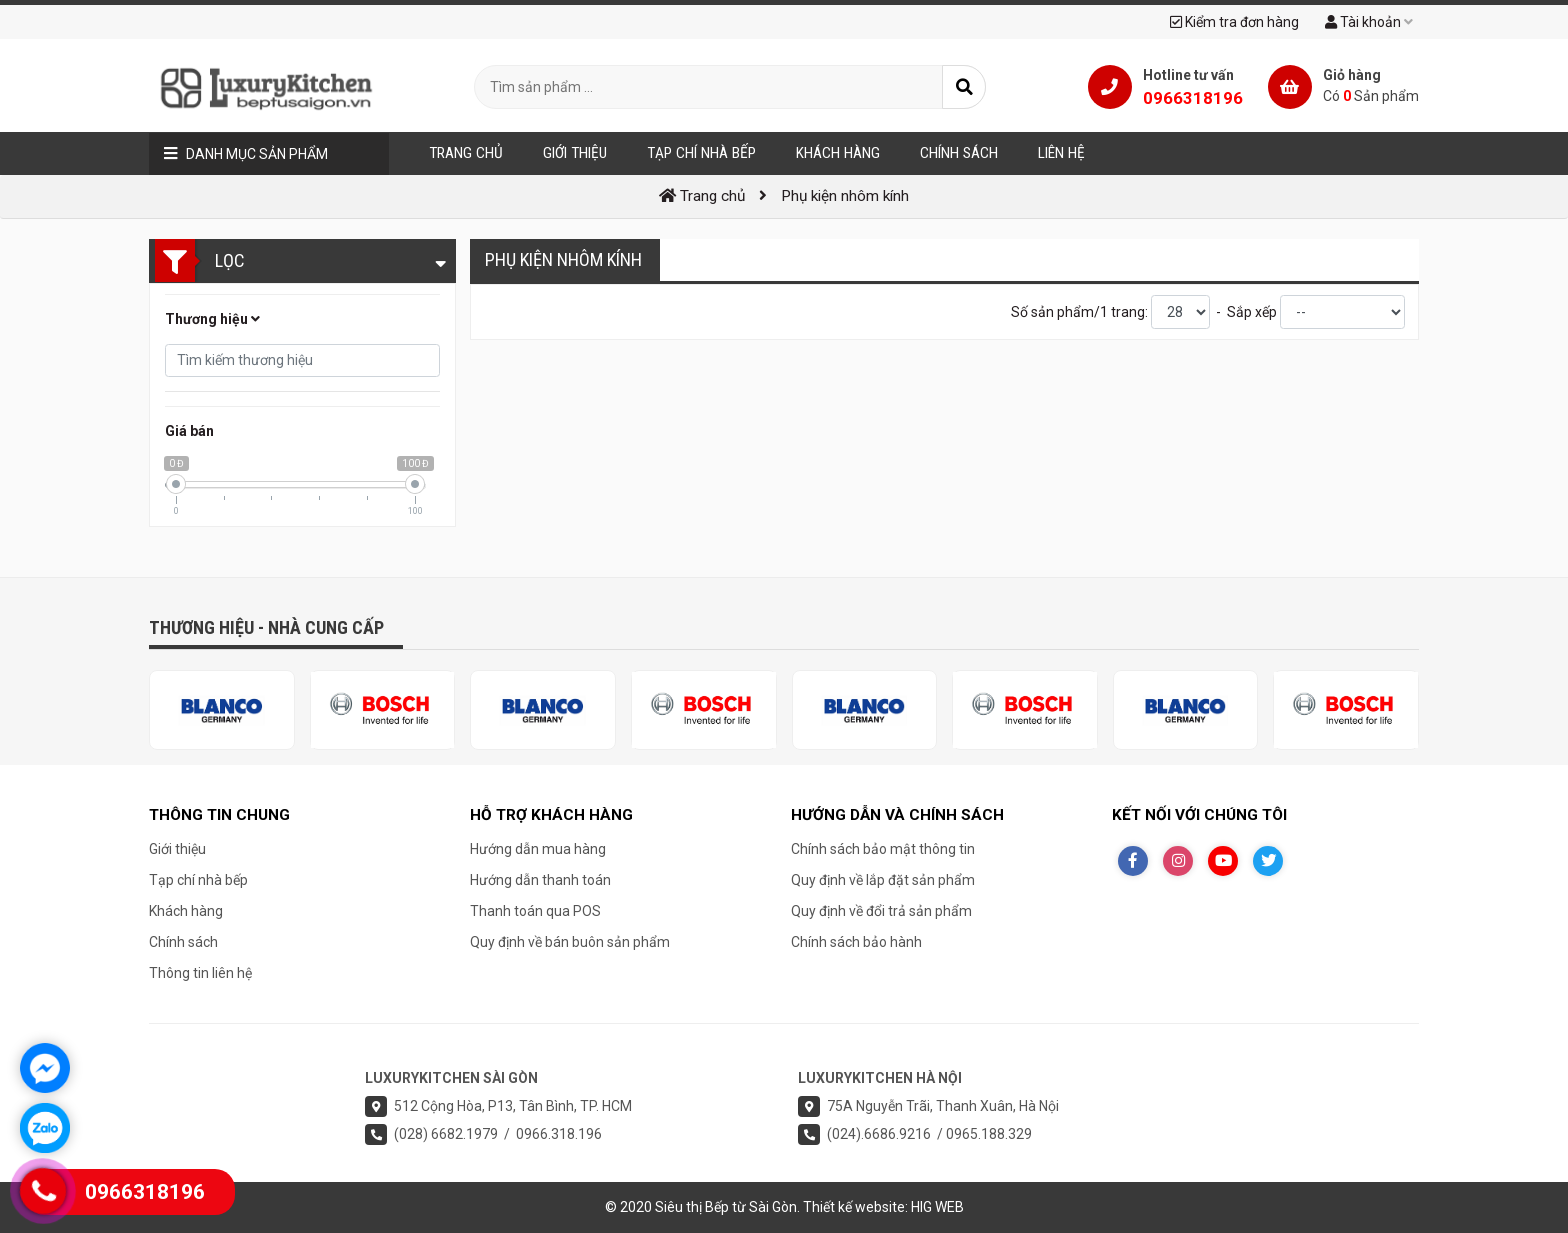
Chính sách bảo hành (856, 942)
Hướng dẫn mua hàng (538, 849)
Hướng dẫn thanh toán (540, 880)
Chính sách (183, 942)
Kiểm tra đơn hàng (1234, 22)
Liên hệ (1061, 153)
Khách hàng (186, 911)
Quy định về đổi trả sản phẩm (881, 911)
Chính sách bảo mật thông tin (883, 849)
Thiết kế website (854, 1207)
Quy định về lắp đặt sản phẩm (883, 880)
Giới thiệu (177, 849)
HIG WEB (937, 1207)
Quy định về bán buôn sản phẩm (570, 942)
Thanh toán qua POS (535, 911)
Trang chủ (466, 153)
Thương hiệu (212, 319)
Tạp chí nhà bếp (198, 880)
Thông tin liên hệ (200, 973)
